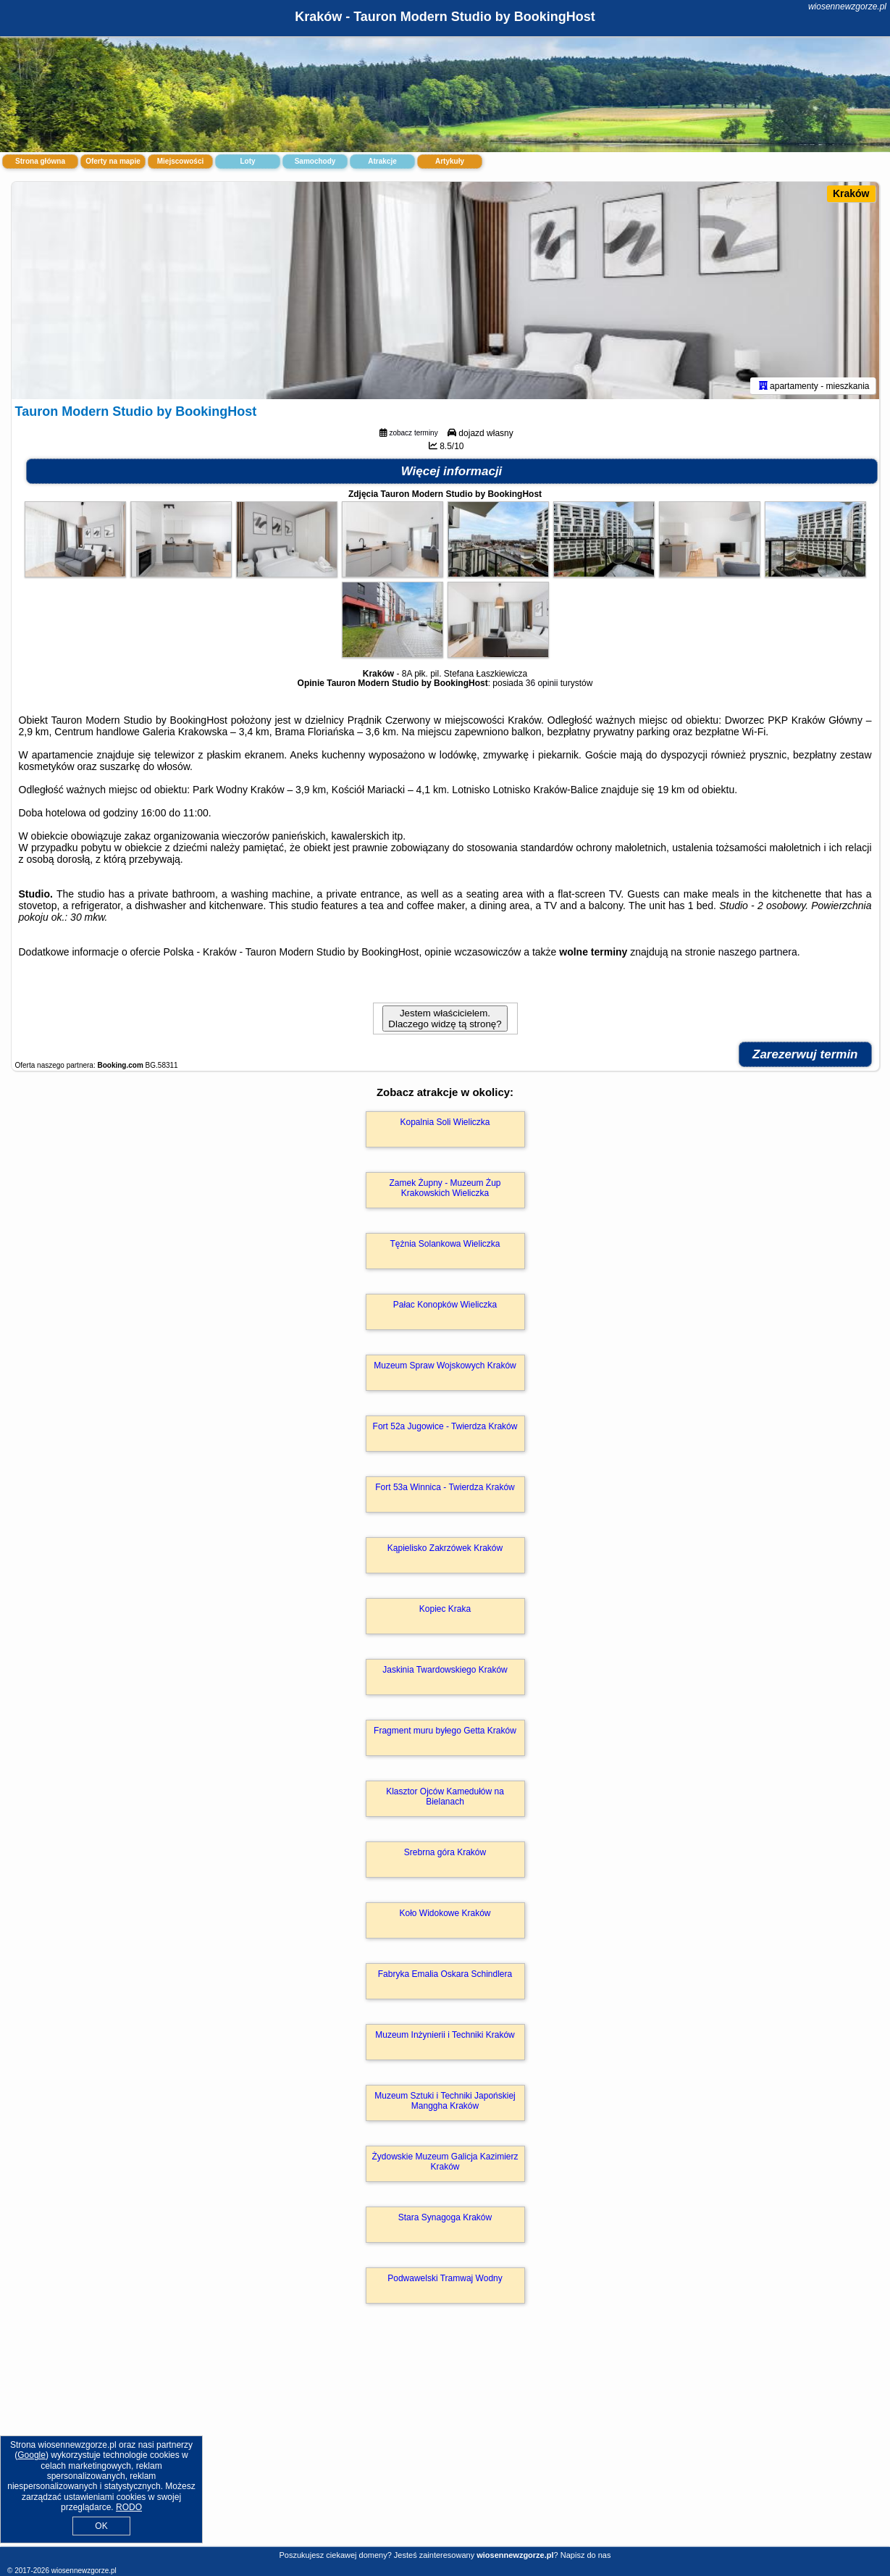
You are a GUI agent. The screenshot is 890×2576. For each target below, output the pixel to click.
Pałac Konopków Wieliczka (445, 1305)
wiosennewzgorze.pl (847, 6)
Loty (247, 161)
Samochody (315, 161)
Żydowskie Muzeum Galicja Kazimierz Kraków (444, 2161)
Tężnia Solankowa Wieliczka (445, 1244)
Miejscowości (180, 161)
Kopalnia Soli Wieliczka (445, 1122)
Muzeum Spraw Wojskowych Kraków (445, 1365)
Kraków (851, 193)
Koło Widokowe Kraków (444, 1913)
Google (31, 2455)
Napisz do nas (586, 2555)
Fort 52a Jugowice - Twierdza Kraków (445, 1426)
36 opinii (542, 683)
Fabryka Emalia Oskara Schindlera (445, 1974)
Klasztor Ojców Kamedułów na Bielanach (445, 1796)
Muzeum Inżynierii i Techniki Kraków (445, 2035)
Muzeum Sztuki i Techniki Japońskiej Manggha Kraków (445, 2101)
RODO (129, 2507)
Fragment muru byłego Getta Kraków (445, 1731)
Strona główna (40, 161)
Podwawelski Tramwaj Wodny (445, 2278)
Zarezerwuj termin (805, 1054)
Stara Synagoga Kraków (445, 2217)
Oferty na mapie (112, 161)
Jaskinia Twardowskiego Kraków (445, 1670)
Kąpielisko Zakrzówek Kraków (445, 1548)
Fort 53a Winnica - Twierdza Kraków (445, 1487)
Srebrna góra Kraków (445, 1852)
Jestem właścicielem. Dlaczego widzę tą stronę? (444, 1018)
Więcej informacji (452, 471)
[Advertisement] (445, 2440)
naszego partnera (757, 952)
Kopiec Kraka (445, 1609)
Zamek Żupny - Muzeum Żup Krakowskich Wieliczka (444, 1188)
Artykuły (449, 161)
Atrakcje (382, 161)
